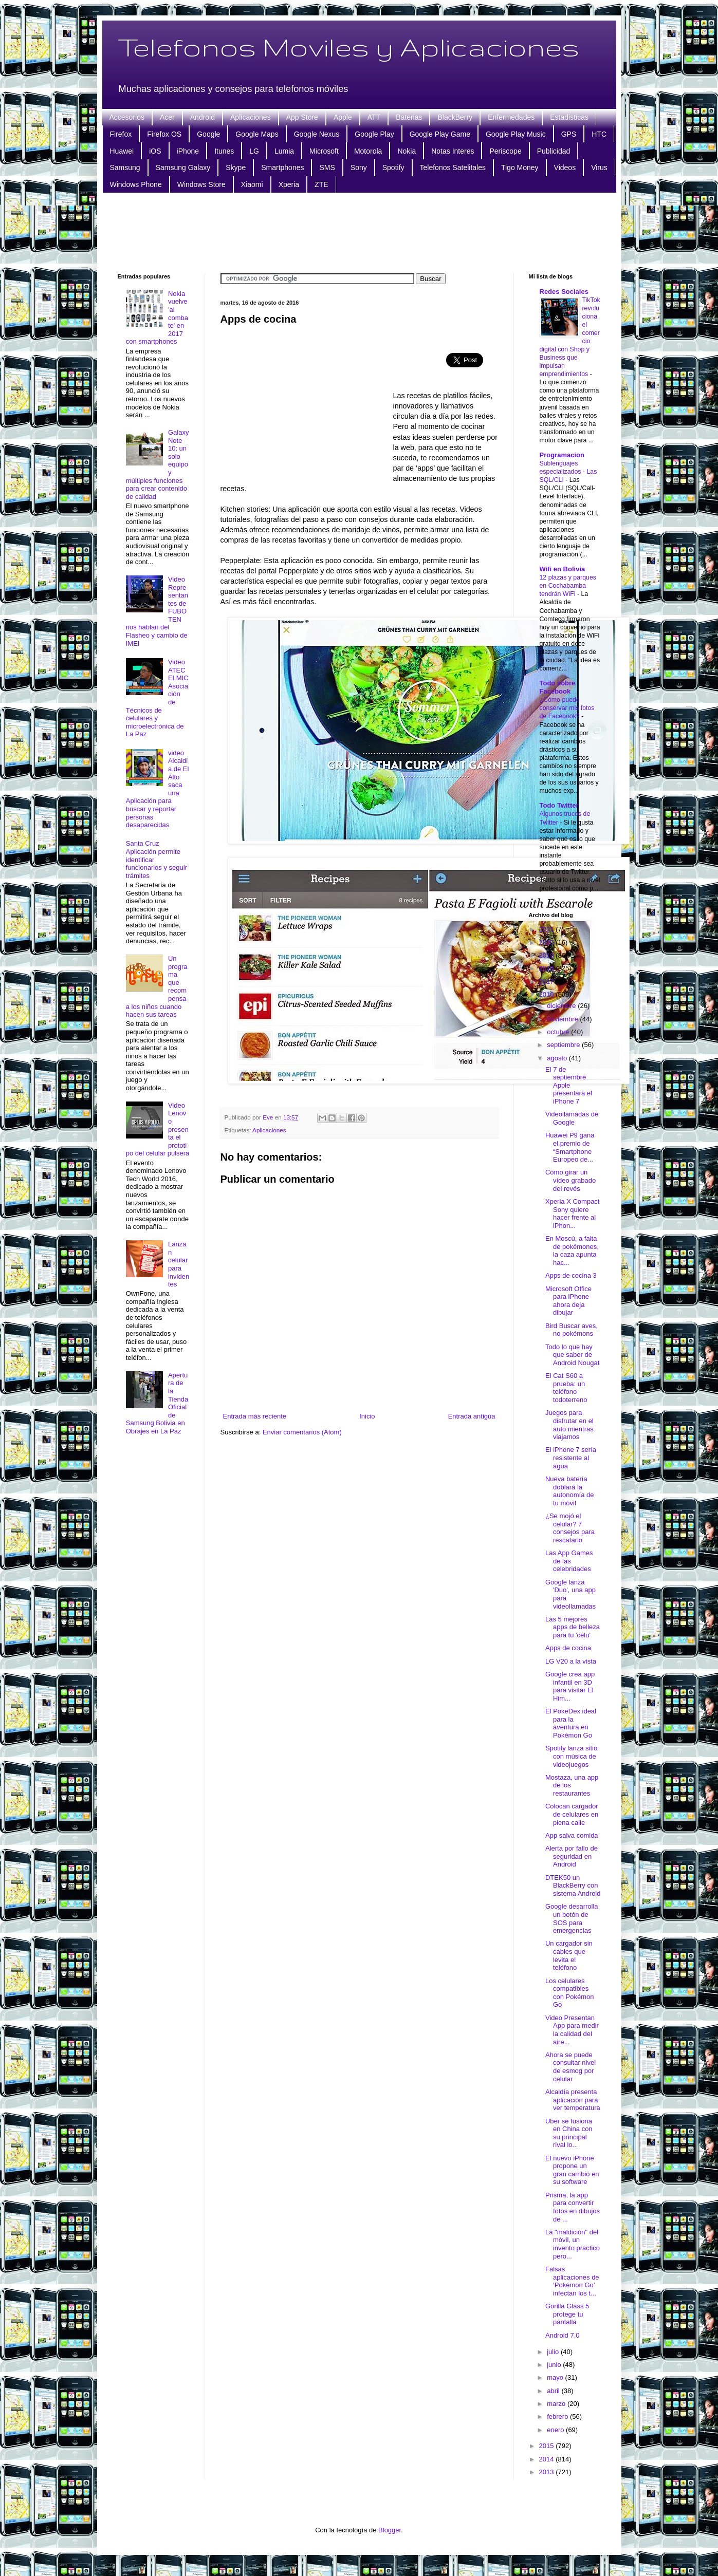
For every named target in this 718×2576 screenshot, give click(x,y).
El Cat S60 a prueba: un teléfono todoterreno (566, 1388)
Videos (565, 167)
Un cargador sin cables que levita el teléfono (569, 1955)
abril (554, 2391)
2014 (547, 2459)
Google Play (374, 134)
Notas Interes (452, 151)
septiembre (564, 1045)
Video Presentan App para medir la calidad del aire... (572, 2030)
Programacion (562, 455)
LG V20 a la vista (570, 1661)
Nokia (406, 151)
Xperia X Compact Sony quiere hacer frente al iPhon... (572, 1213)
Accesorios (126, 117)
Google (208, 134)
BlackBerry (454, 117)
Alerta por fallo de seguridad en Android (571, 1856)
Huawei (122, 151)
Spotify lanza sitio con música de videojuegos (571, 1756)
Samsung (125, 167)
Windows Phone (136, 184)
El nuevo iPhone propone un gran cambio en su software (572, 2170)
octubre (559, 1032)
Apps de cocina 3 (571, 1275)
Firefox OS (164, 134)
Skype (236, 167)
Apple (343, 117)
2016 (547, 994)
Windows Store (201, 184)
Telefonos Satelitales (453, 167)
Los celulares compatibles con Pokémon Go (569, 1993)
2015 (547, 2446)
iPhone (188, 151)
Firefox (121, 134)
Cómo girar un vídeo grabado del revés (570, 1180)
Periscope (505, 151)
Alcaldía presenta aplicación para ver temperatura (572, 2100)
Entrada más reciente (255, 1416)
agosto (558, 1058)
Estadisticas (569, 117)
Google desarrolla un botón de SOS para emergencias (571, 1918)
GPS (569, 134)
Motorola (368, 151)
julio (554, 2352)
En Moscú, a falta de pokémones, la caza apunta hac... (572, 1250)
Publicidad (553, 151)
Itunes (224, 151)
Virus (599, 167)
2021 (547, 929)
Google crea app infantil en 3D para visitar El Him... (570, 1686)
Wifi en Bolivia (562, 569)
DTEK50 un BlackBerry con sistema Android (573, 1885)
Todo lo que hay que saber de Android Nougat (572, 1355)
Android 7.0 (562, 2335)
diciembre (562, 1006)
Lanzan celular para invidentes (178, 1264)
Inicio (367, 1416)
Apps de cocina (568, 1648)
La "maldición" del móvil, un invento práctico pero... (572, 2244)
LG (254, 151)
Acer (167, 117)
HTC (599, 134)
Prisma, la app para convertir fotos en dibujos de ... (572, 2207)
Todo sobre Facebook (558, 687)
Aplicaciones (250, 117)
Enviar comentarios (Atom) (302, 1432)
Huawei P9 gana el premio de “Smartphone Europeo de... (569, 1147)
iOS (155, 151)
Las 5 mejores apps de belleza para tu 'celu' (572, 1627)
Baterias (409, 117)
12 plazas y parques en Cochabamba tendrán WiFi (568, 586)
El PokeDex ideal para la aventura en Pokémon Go (570, 1723)
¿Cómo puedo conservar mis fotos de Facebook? (567, 708)
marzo (557, 2403)
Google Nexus (317, 134)
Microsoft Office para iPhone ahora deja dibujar (568, 1301)
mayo (556, 2377)
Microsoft (324, 151)
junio (555, 2364)
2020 (547, 942)
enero (556, 2430)
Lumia (284, 151)
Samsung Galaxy (183, 167)
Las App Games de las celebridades (569, 1561)
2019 (547, 955)
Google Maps (256, 134)
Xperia (289, 184)
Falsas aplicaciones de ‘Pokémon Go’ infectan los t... (572, 2281)
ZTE (321, 184)
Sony (359, 167)
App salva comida (571, 1835)
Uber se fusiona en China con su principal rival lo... (569, 2133)
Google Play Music (516, 134)
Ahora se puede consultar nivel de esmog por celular (570, 2067)
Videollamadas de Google (571, 1118)
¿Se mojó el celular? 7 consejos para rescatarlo (570, 1528)
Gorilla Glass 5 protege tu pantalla (567, 2314)
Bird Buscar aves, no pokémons (571, 1330)
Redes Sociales (564, 291)
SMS (327, 167)
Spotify (393, 167)
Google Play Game (440, 134)
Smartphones (282, 167)
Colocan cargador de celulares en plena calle (571, 1814)
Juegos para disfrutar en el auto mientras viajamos (569, 1425)
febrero (558, 2416)
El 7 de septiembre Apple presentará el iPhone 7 (568, 1085)
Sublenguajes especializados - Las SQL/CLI (568, 471)
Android (202, 117)
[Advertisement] (359, 232)
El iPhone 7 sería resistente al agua (570, 1457)
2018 (547, 968)
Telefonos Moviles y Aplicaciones (348, 47)
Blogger (389, 2530)
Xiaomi (252, 184)
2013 (547, 2472)
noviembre (563, 1019)
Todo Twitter (559, 805)
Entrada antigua (471, 1416)
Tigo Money (520, 167)
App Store (302, 117)
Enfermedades (511, 117)
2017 (547, 981)
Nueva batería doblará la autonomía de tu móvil (569, 1491)
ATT (373, 117)
